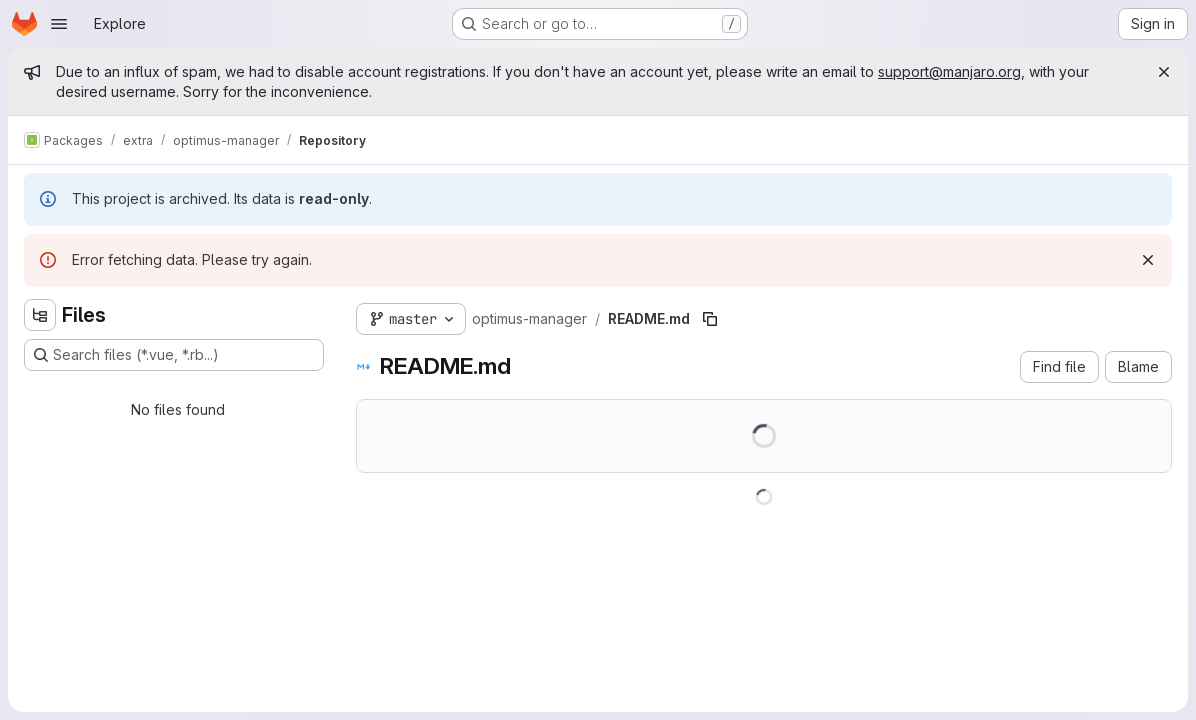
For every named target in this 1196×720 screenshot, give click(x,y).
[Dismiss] (1148, 260)
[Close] (1164, 72)
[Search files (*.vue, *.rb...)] (174, 355)
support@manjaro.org (949, 71)
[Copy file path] (710, 319)
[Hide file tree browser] (40, 315)
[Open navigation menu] (59, 24)
